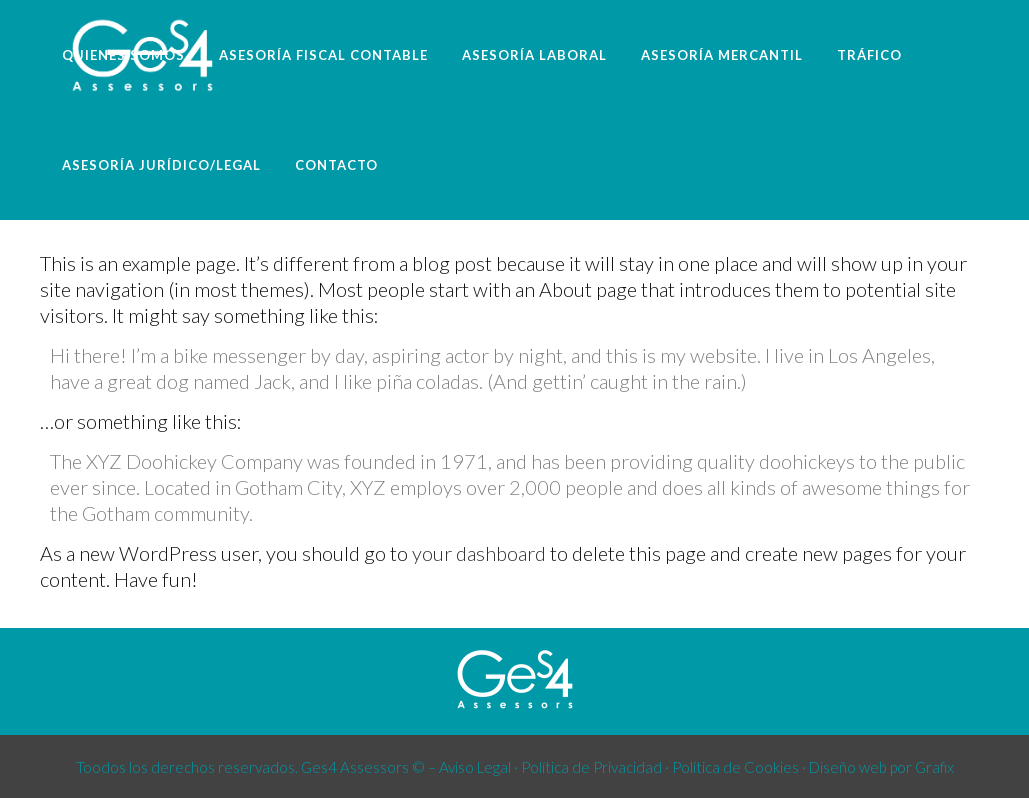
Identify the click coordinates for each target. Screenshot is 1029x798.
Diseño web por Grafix (881, 767)
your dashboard (479, 553)
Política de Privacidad (591, 767)
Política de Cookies (735, 767)
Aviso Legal (475, 767)
